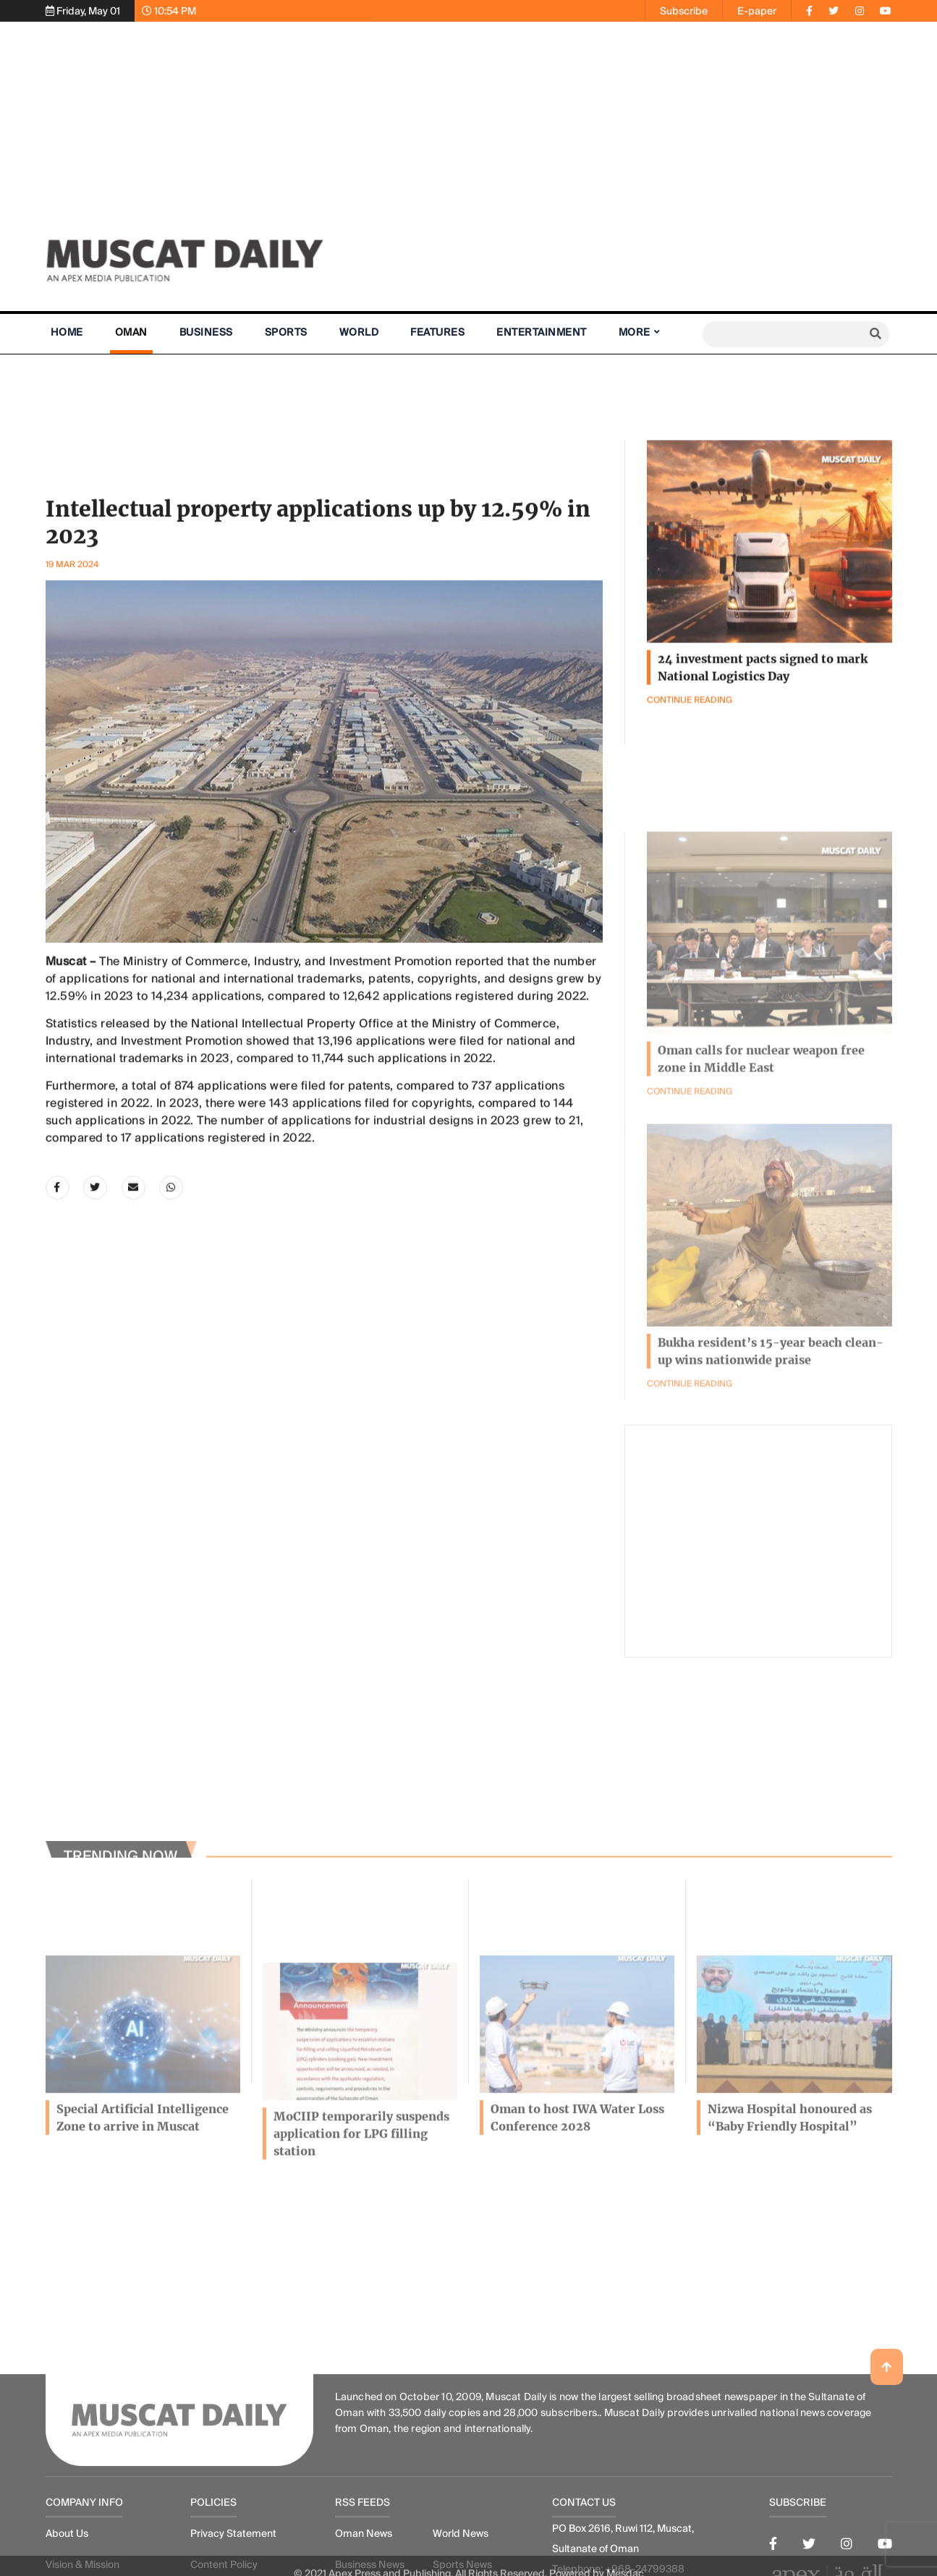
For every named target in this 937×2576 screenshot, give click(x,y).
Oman (131, 332)
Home (67, 332)
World (359, 332)
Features (437, 332)
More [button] (634, 332)
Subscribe (684, 10)
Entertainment (541, 332)
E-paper (756, 10)
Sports (286, 332)
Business (206, 332)
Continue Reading (689, 1491)
